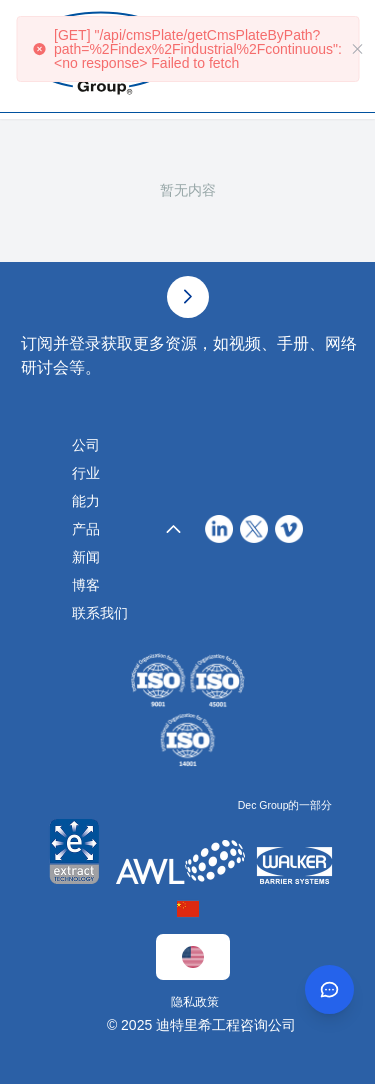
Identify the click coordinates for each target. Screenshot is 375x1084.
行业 (86, 473)
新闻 (86, 557)
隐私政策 (195, 1002)
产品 (86, 529)
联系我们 (100, 613)
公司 (86, 445)
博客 (86, 585)
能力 (86, 501)
